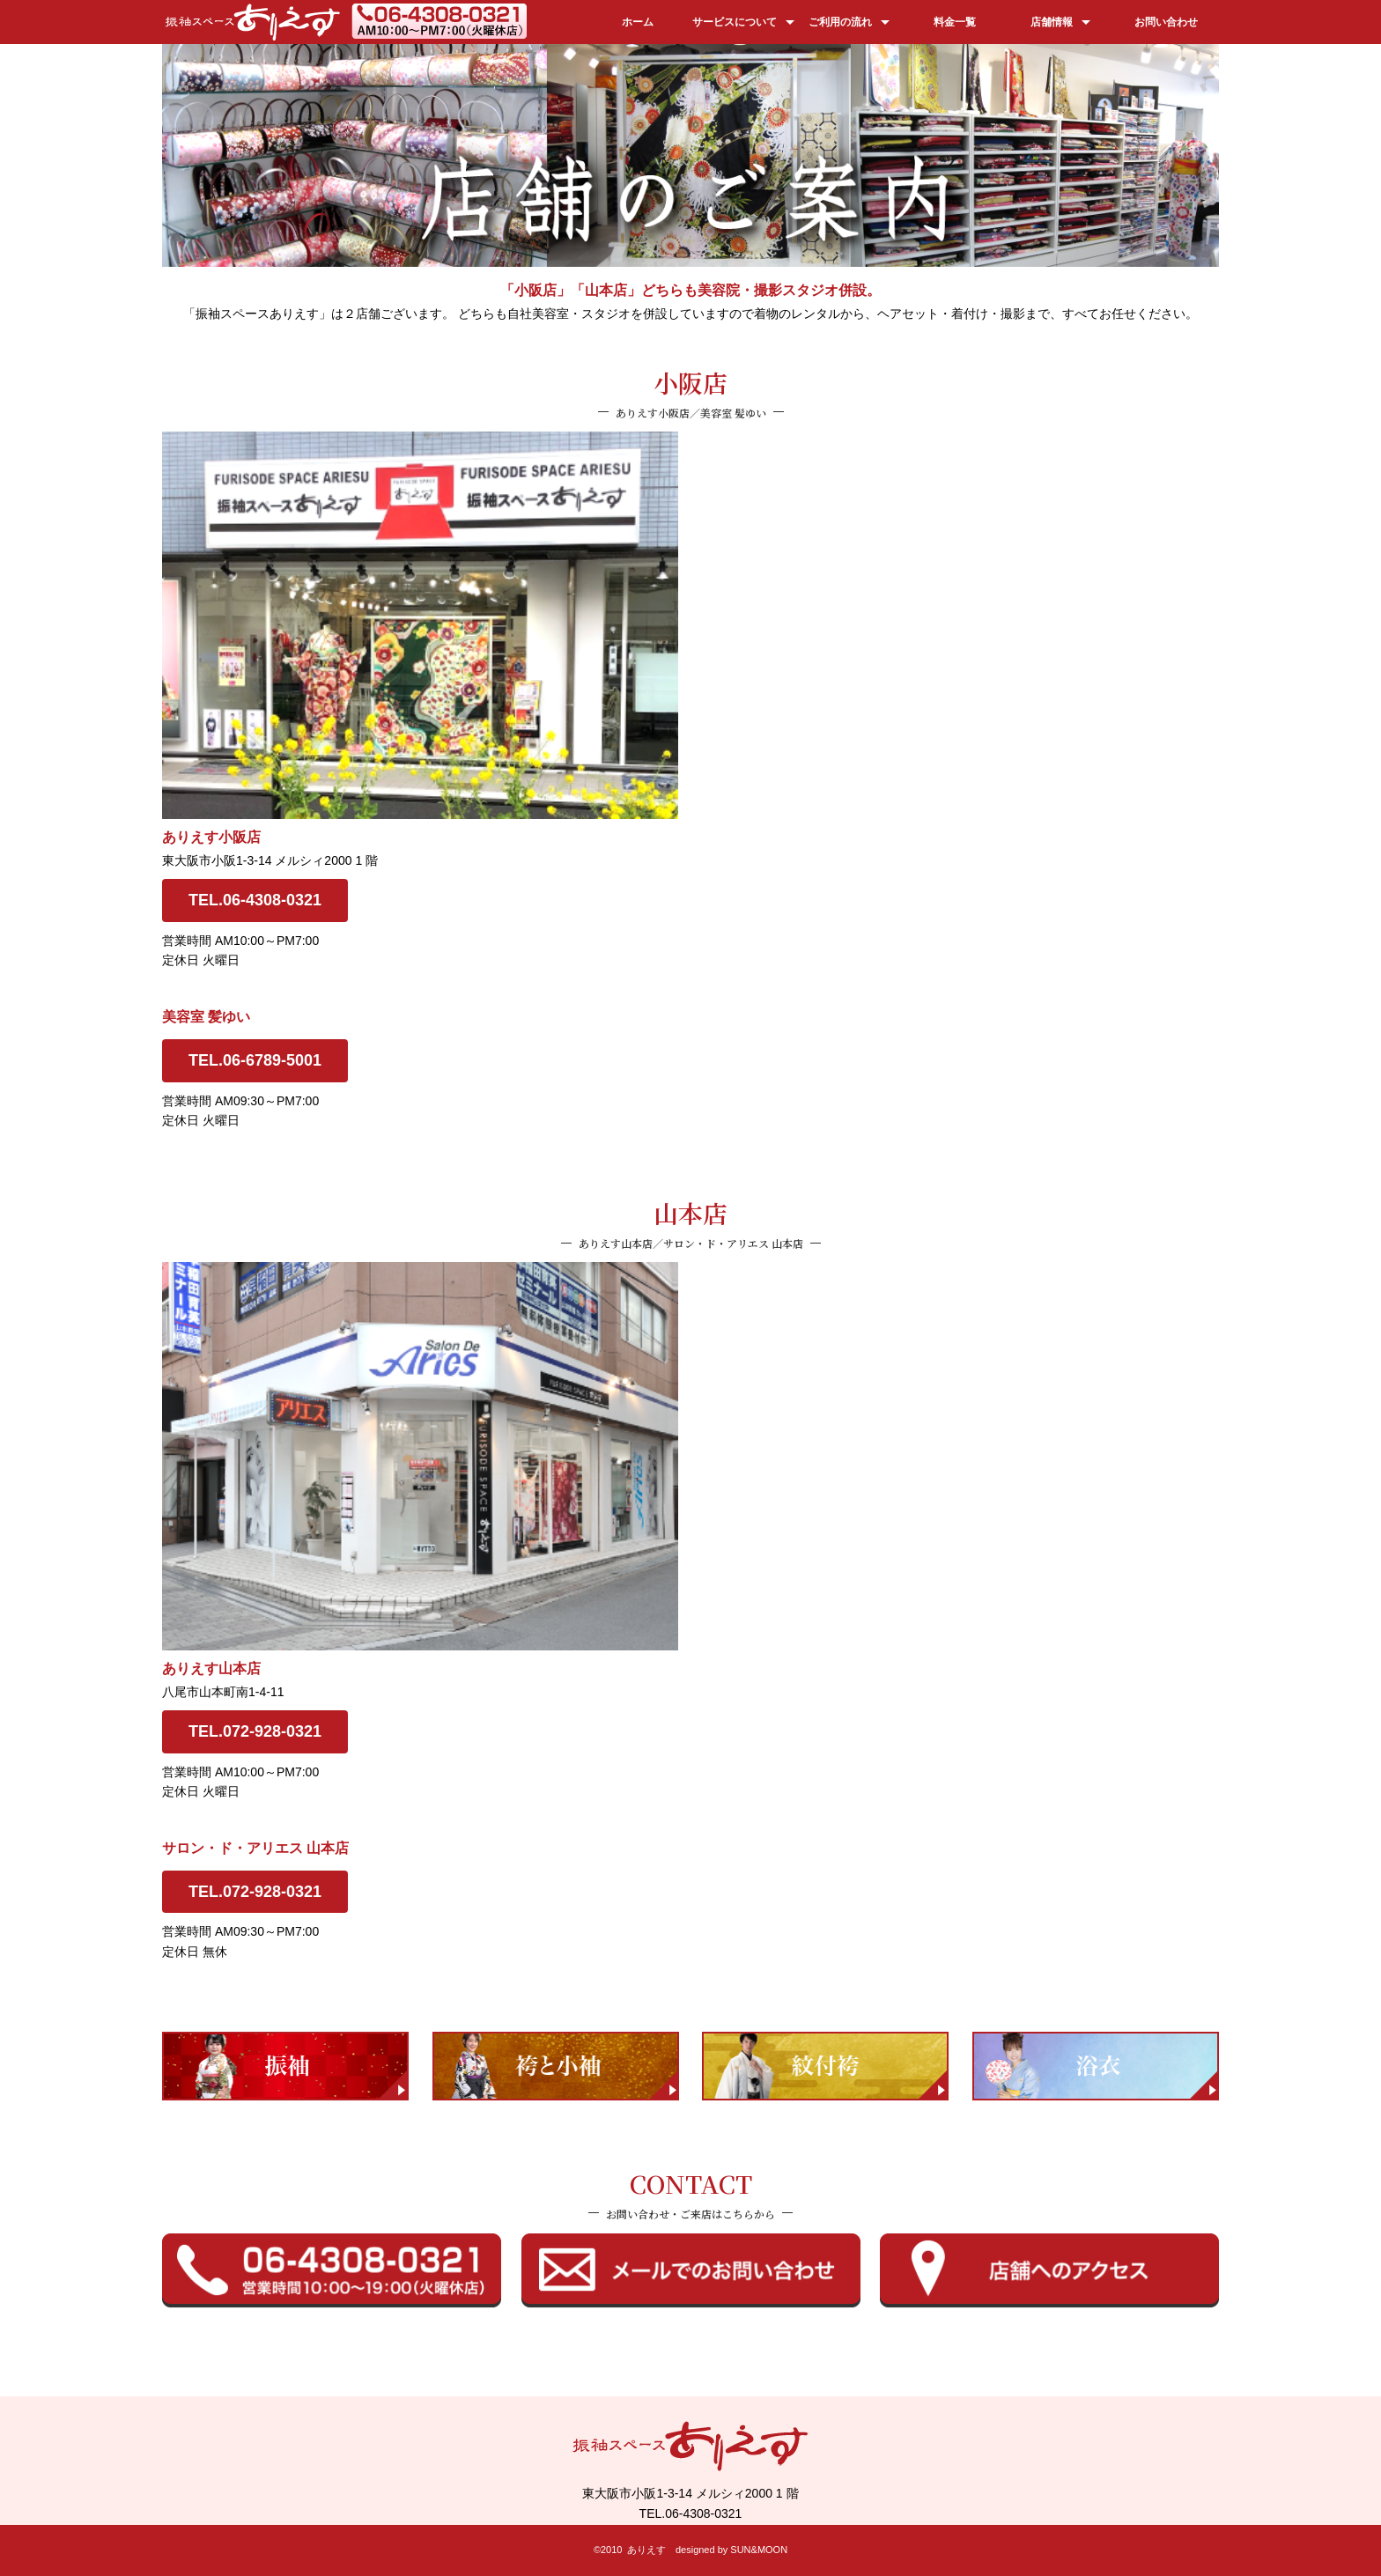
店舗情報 (1051, 22)
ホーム (638, 22)
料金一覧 (955, 22)
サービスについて (734, 22)
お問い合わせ (1166, 22)
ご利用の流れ (840, 22)
